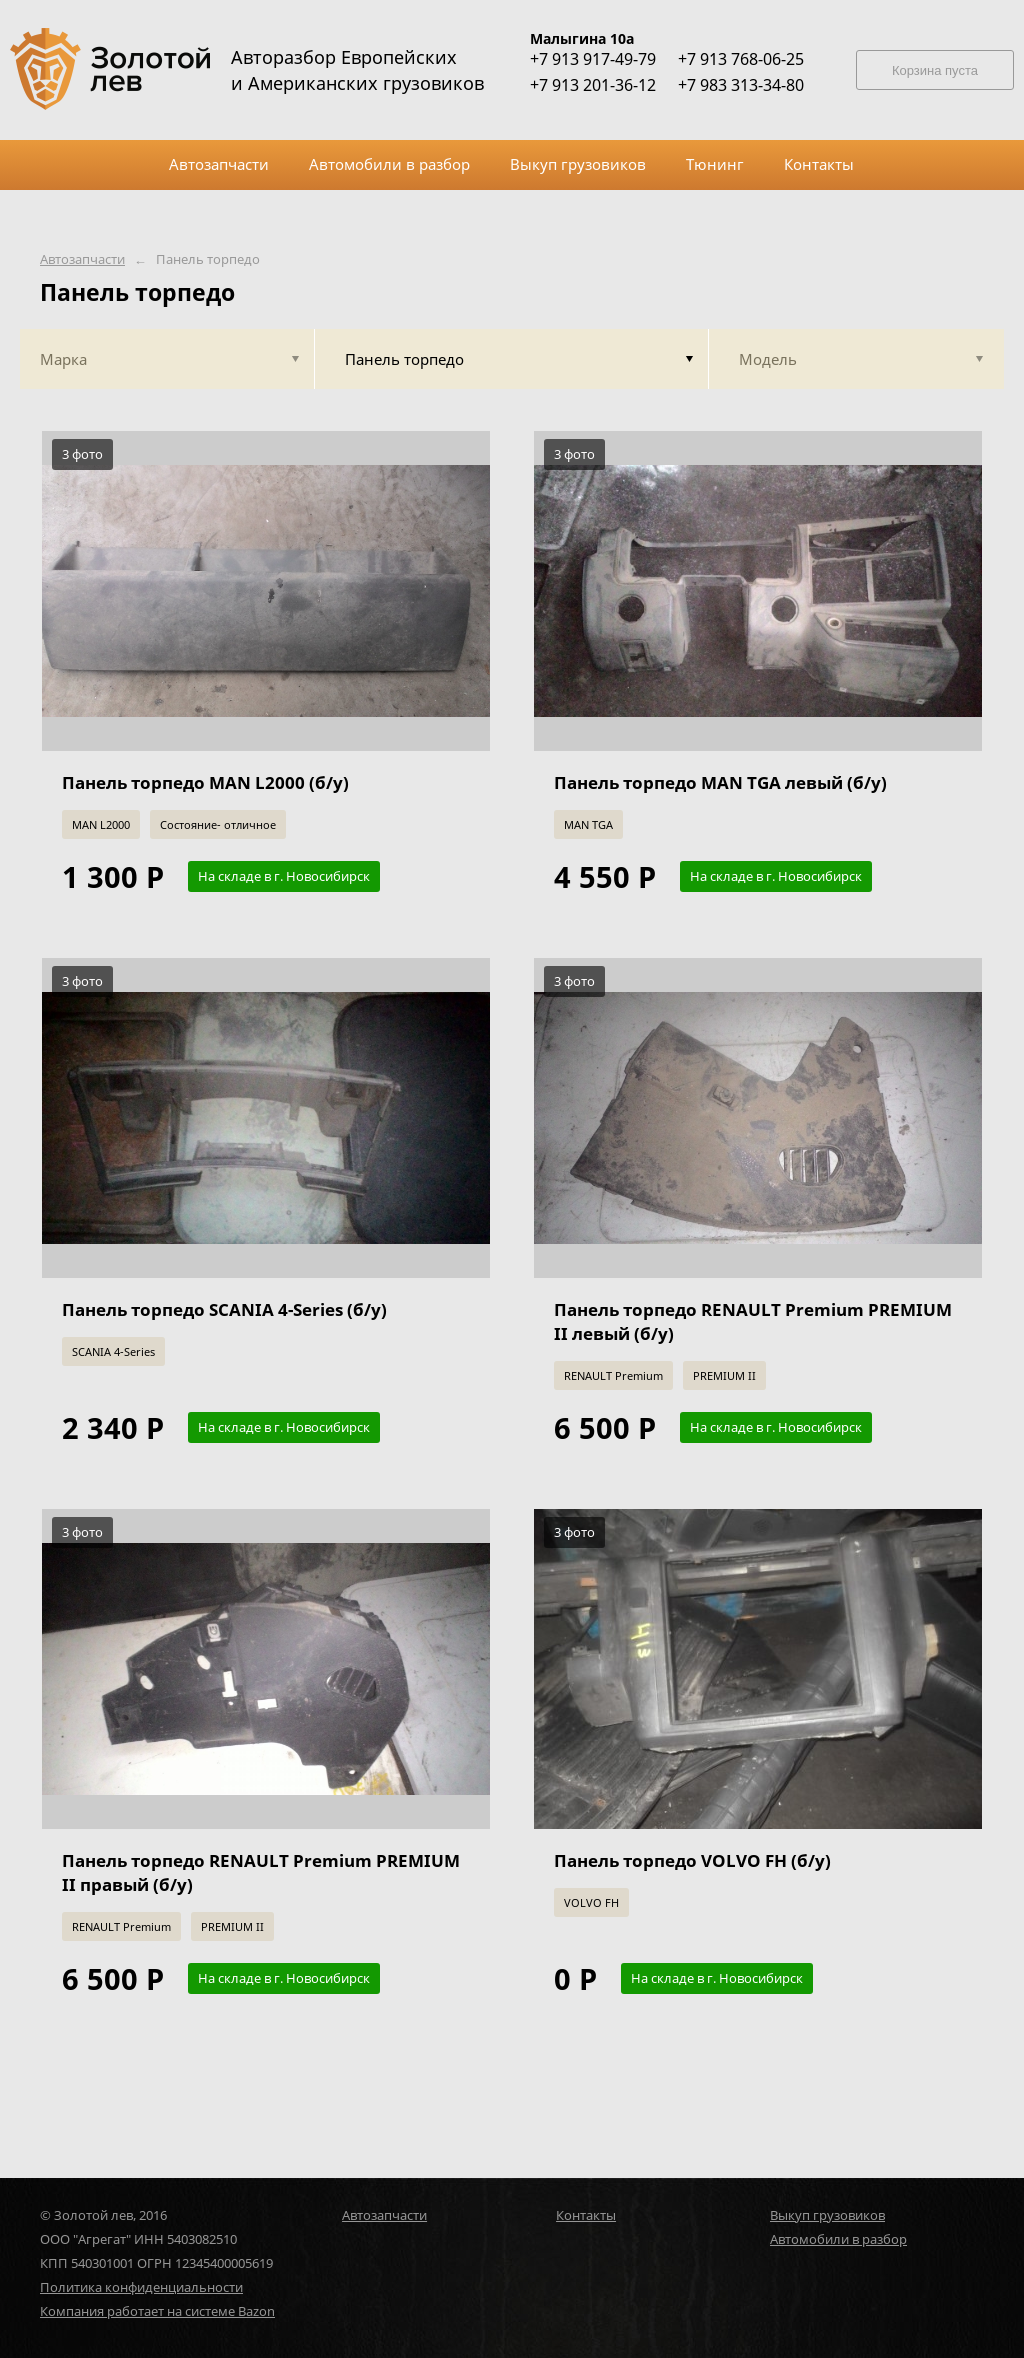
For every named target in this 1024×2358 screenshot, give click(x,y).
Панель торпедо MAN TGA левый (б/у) (720, 782)
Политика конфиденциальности (141, 2287)
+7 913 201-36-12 (593, 85)
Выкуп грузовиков (827, 2215)
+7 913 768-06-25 (741, 59)
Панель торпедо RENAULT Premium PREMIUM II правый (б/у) (261, 1872)
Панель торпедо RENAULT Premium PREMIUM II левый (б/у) (753, 1321)
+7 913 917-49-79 (593, 59)
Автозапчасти (82, 259)
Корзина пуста (935, 70)
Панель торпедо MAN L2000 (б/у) (205, 782)
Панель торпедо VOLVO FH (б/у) (692, 1860)
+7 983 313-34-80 (741, 85)
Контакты (586, 2215)
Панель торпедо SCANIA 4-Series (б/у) (224, 1309)
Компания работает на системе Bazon (157, 2311)
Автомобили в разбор (838, 2239)
